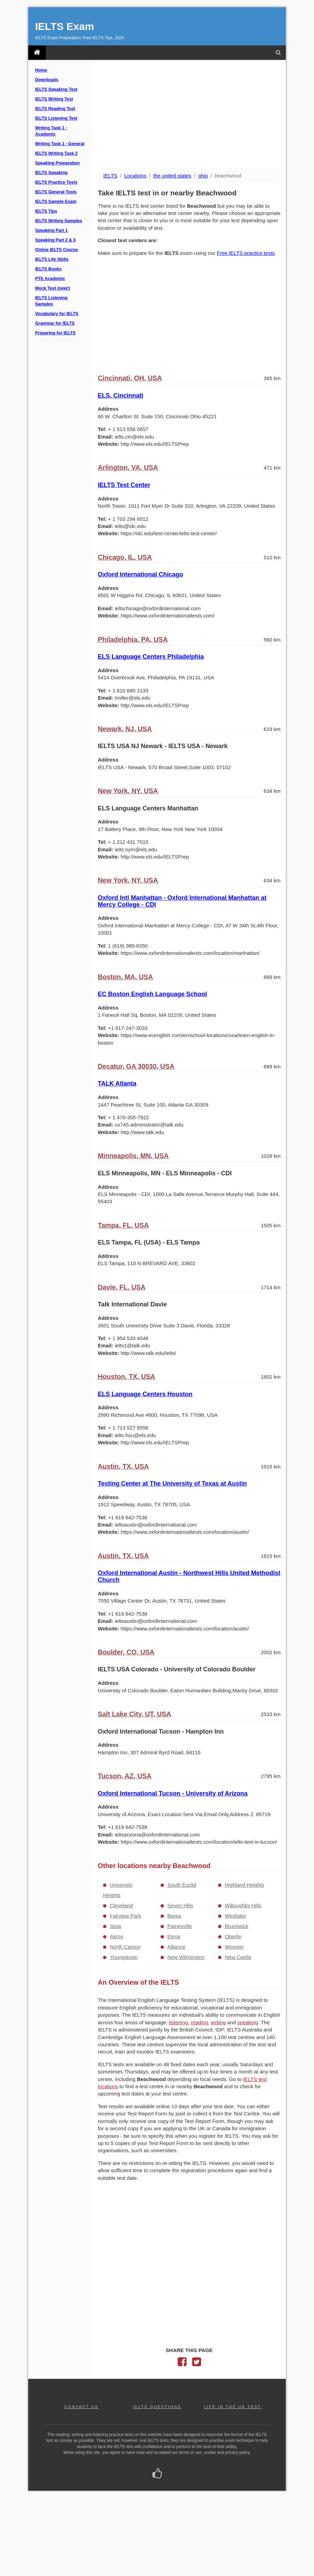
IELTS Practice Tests (56, 182)
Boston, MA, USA (125, 977)
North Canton (125, 1947)
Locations (135, 176)
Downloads (46, 79)
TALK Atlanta (117, 1083)
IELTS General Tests (56, 192)
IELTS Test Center (124, 485)
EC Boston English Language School (152, 994)
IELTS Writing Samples (58, 220)
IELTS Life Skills (52, 259)
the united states (172, 176)
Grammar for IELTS (55, 323)
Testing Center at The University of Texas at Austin (172, 1483)
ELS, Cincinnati (120, 395)
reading (199, 2022)
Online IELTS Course (56, 249)
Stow (115, 1926)
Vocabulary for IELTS (56, 313)
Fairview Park (125, 1916)
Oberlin (233, 1936)
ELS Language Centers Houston (145, 1394)
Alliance (176, 1947)
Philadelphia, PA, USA (133, 639)
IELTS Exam (64, 26)
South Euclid (181, 1885)
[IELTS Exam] (37, 52)
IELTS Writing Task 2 (56, 153)
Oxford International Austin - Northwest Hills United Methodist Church (189, 1576)
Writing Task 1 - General (59, 143)
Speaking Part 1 (51, 230)
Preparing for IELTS (55, 333)
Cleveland (121, 1905)
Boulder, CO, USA (126, 1652)
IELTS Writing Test (54, 99)
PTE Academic (50, 278)
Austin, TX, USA (123, 1466)
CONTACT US (81, 2407)
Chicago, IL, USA (125, 557)
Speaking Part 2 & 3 (55, 240)
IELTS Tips (46, 211)
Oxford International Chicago (140, 574)
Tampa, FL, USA (123, 1225)
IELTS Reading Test (55, 108)
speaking (247, 2022)
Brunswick (236, 1926)
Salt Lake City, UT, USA (134, 1714)
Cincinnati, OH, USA (130, 378)
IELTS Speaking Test (56, 89)
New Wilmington (186, 1957)
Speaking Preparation (57, 163)
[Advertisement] (189, 114)
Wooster (234, 1947)
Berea (174, 1916)
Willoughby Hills (243, 1905)
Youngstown (124, 1957)
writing (218, 2022)
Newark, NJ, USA (125, 729)
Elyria (173, 1936)
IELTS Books (48, 269)
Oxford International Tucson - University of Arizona (173, 1793)
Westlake (235, 1916)
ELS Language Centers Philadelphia (151, 656)
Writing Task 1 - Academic (51, 131)
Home (41, 70)
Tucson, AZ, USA (124, 1776)
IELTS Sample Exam (55, 201)
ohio (203, 176)
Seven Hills (180, 1905)
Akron (116, 1936)
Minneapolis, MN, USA (133, 1156)
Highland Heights (244, 1885)
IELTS (110, 176)
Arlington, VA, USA (128, 467)
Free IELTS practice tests (246, 253)
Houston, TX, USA (126, 1376)
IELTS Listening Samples (51, 300)
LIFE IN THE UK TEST (232, 2407)
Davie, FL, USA (122, 1287)
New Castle (238, 1957)
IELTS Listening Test (56, 118)
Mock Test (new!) (52, 288)
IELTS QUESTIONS (157, 2407)
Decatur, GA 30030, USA (136, 1066)
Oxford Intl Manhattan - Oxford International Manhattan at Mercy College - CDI (182, 901)
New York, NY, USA (128, 791)
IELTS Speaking (51, 172)
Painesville (179, 1926)
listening (178, 2022)
